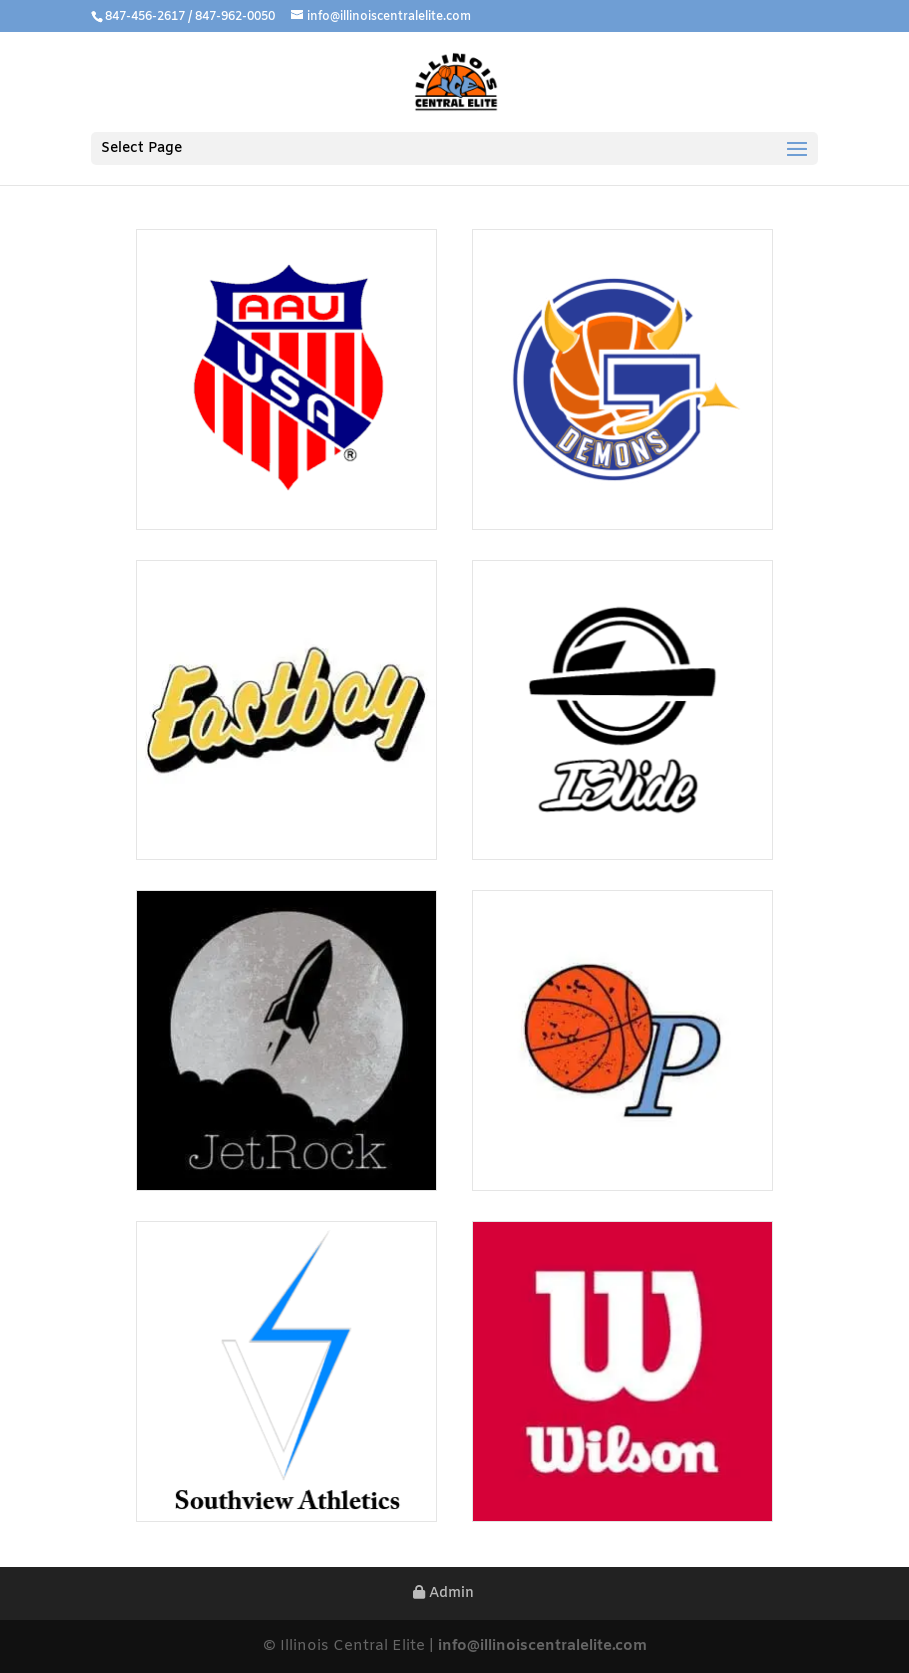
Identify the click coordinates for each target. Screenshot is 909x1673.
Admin (443, 1593)
